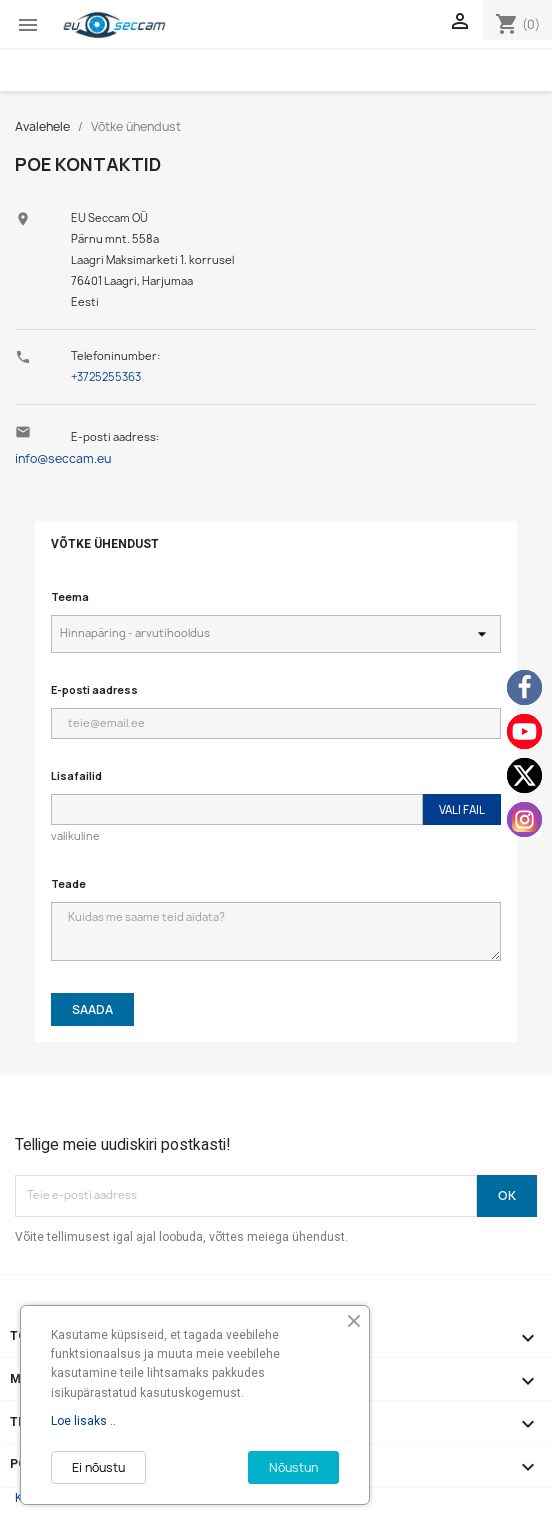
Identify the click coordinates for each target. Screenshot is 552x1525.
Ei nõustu (98, 1467)
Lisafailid (76, 775)
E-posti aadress (94, 689)
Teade (68, 883)
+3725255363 (106, 377)
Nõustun (293, 1467)
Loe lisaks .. (83, 1421)
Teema (70, 596)
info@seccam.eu (63, 458)
